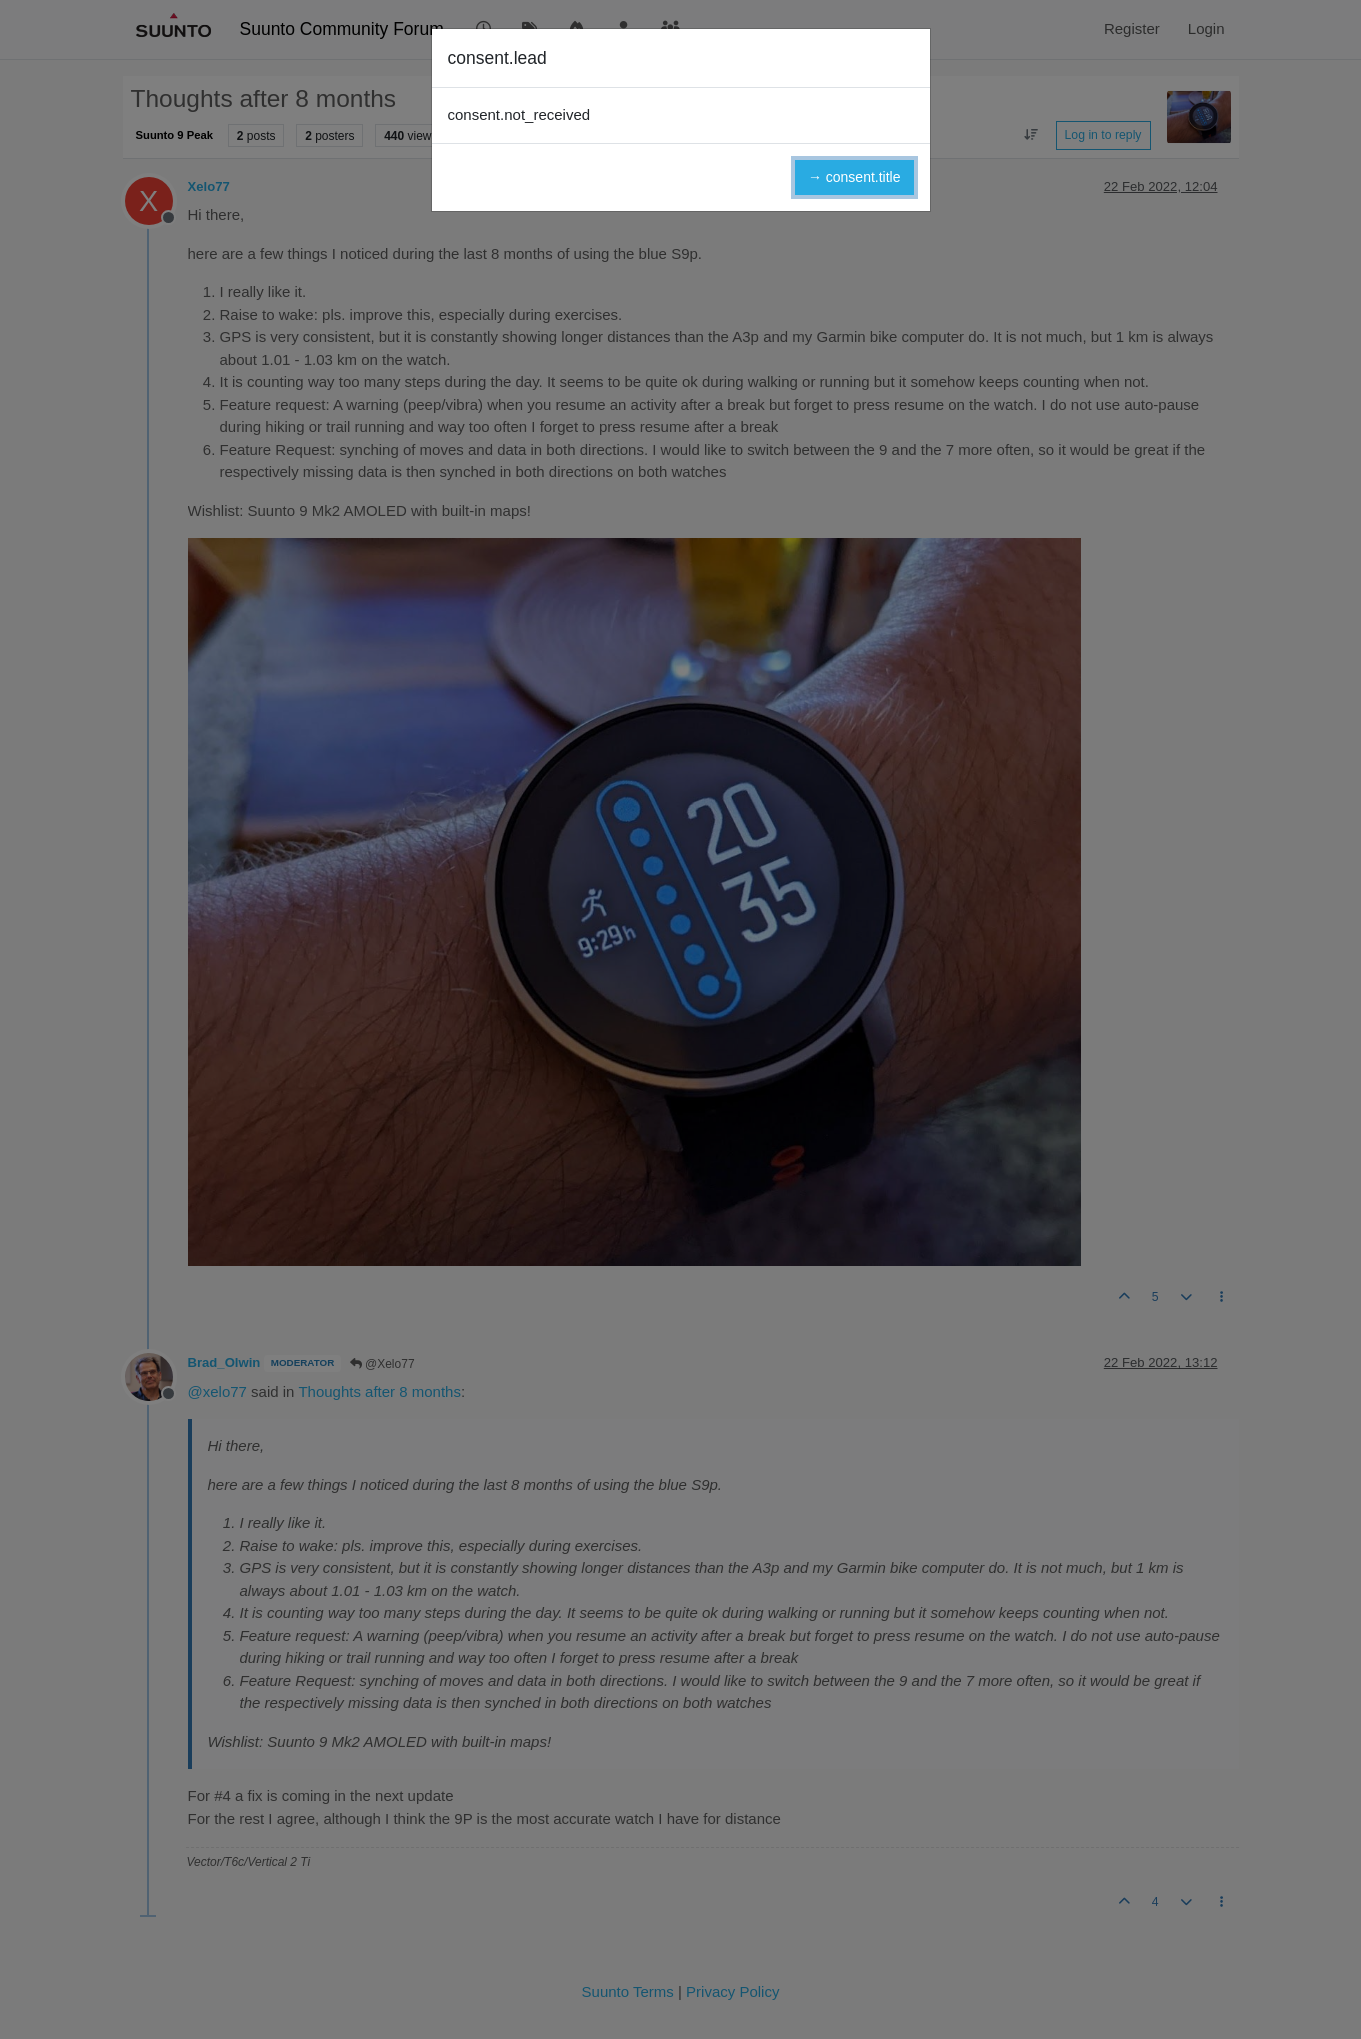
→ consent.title (854, 177)
